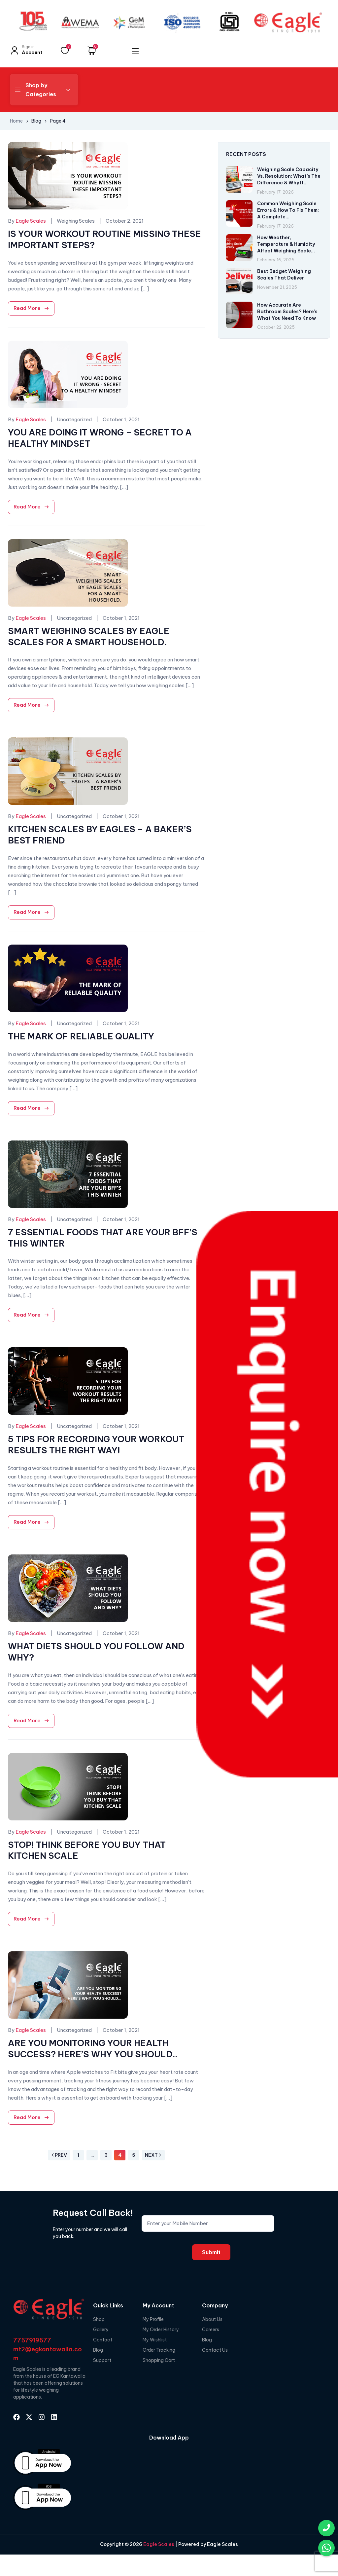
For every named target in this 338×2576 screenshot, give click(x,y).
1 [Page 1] (78, 2155)
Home (16, 121)
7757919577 (32, 2340)
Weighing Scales (76, 221)
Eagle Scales (158, 2544)
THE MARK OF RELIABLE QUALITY (81, 1036)
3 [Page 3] (106, 2155)
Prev (59, 2155)
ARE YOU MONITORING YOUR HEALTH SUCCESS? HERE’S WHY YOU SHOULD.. (93, 2048)
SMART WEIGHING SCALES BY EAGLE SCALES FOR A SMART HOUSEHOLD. (88, 636)
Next (153, 2155)
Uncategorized (74, 419)
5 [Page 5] (133, 2155)
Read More (27, 308)
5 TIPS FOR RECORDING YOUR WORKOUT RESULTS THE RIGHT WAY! (96, 1445)
